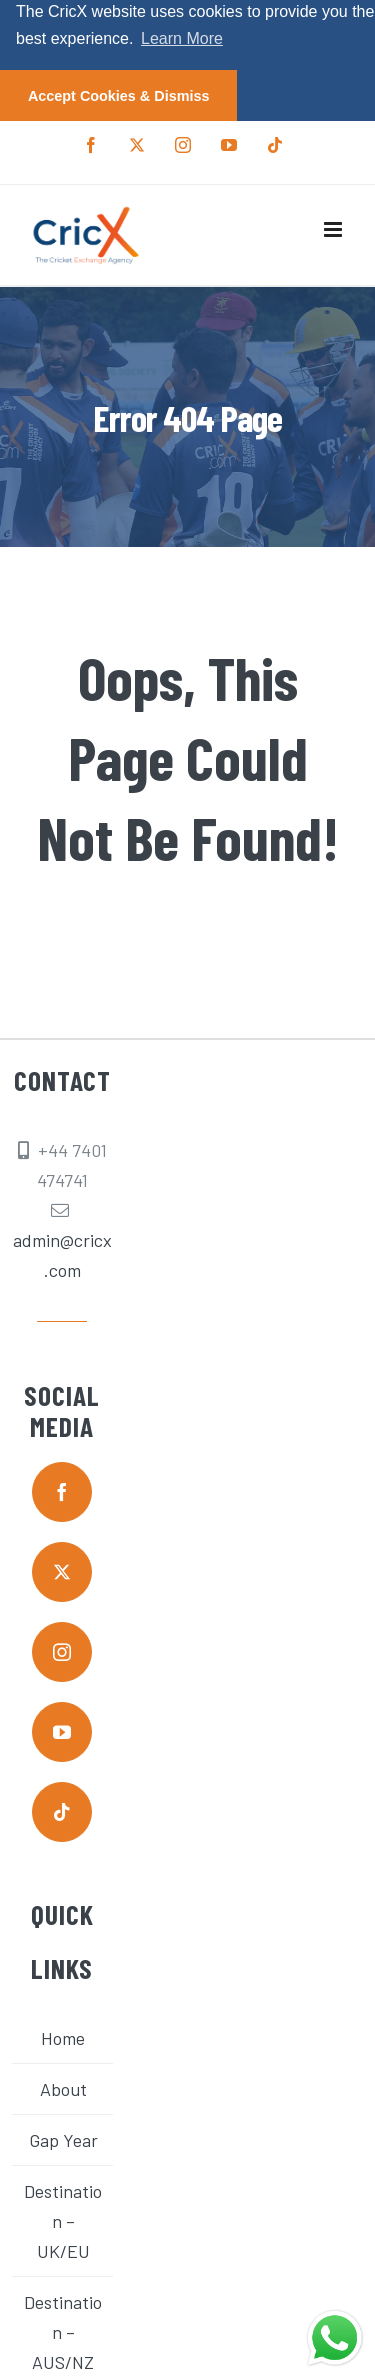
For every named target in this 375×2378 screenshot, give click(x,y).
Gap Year (63, 2140)
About (63, 2089)
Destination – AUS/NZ (63, 2332)
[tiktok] (62, 1811)
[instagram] (62, 1651)
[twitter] (62, 1571)
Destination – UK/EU (63, 2221)
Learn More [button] (182, 38)
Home (63, 2038)
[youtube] (62, 1731)
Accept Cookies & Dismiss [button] (119, 96)
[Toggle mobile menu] (334, 229)
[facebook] (62, 1491)
